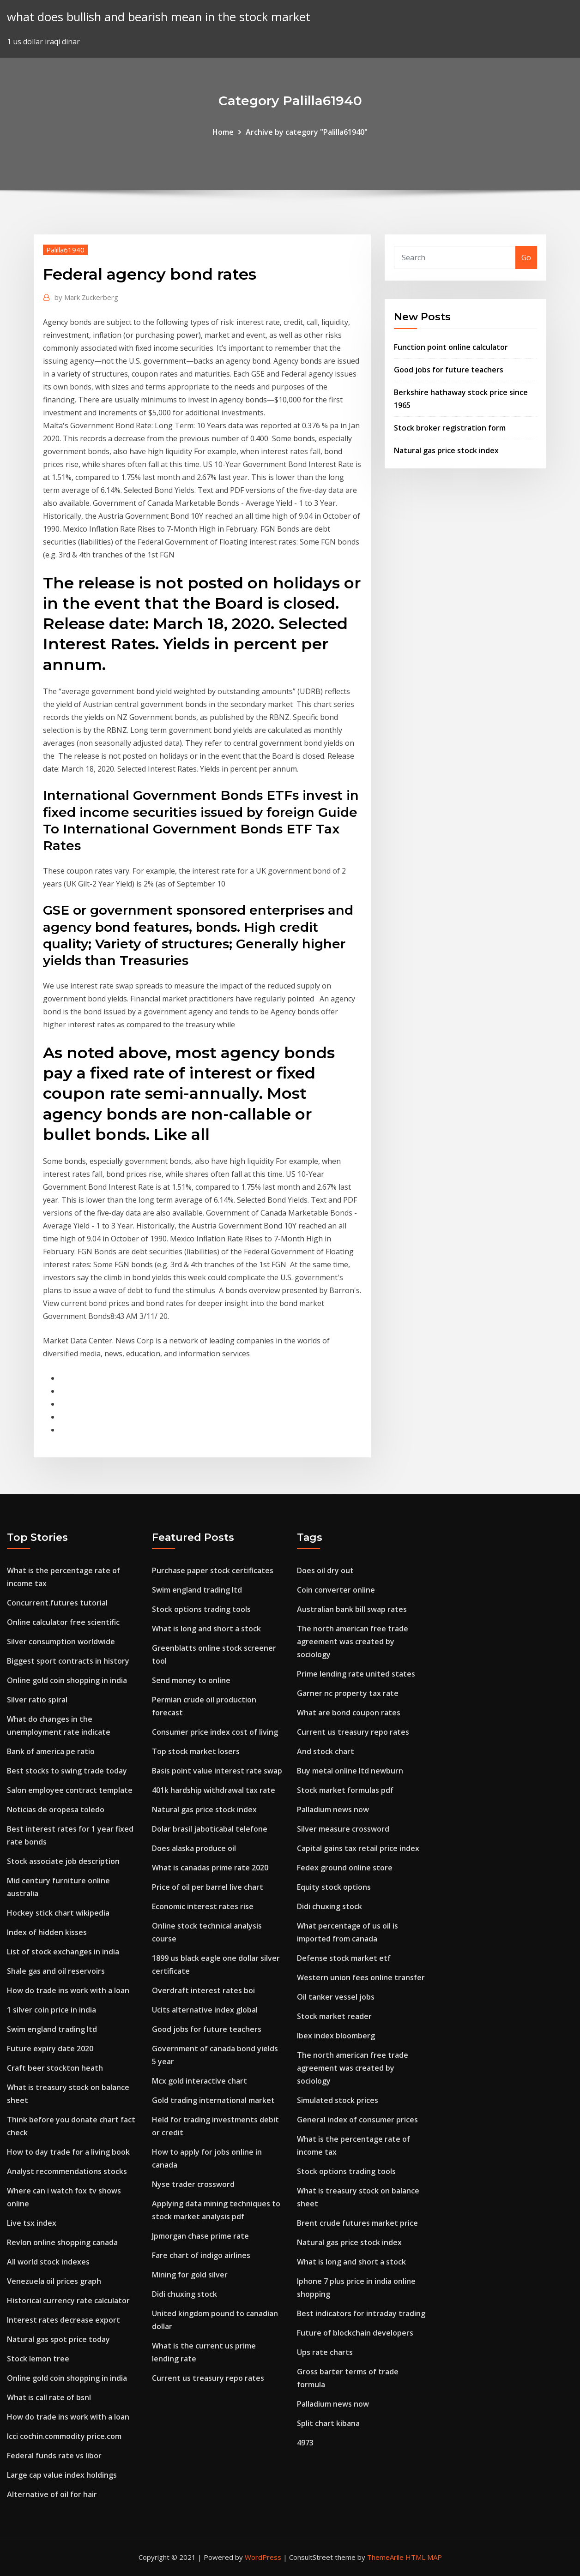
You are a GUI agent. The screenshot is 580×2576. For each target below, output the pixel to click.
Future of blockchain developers (355, 2333)
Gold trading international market (213, 2100)
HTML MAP (423, 2557)
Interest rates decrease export (63, 2320)
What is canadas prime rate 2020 (210, 1868)
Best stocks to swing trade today (67, 1771)
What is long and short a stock (206, 1628)
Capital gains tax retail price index (358, 1848)
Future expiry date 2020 (50, 2048)
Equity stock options (334, 1887)
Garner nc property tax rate (348, 1693)
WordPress (263, 2557)
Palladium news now (333, 1809)
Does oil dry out (325, 1570)
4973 (305, 2443)
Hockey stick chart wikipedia (58, 1913)
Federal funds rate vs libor (54, 2455)
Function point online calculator (451, 347)
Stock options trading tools (201, 1609)
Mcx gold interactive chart (199, 2081)
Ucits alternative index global (205, 2010)
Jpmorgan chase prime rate (200, 2236)
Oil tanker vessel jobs (336, 1997)
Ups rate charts (325, 2352)
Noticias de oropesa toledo (55, 1809)
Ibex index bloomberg (336, 2036)
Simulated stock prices (337, 2100)
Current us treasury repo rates (208, 2378)
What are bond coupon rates (348, 1712)
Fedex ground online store (345, 1868)
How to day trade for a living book (68, 2152)
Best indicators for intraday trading (361, 2313)
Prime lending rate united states (356, 1674)
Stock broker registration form (450, 428)
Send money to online (191, 1680)
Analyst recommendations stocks (67, 2171)
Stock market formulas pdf (345, 1790)
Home (223, 132)
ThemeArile (385, 2557)
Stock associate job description (63, 1861)
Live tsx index (31, 2223)
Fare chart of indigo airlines (201, 2255)
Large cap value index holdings (62, 2475)
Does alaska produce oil (194, 1848)
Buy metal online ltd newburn (350, 1771)
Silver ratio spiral (37, 1700)
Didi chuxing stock (184, 2294)
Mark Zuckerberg (86, 297)
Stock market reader (334, 2016)
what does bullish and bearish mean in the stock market (158, 17)
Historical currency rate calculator (68, 2300)
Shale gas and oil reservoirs (56, 1971)
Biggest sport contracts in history (68, 1661)
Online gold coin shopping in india (67, 1680)
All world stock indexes (48, 2262)
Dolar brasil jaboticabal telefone (209, 1829)
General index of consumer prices (357, 2120)
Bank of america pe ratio (51, 1751)
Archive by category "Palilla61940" (307, 132)
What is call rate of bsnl (49, 2397)
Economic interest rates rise (203, 1906)
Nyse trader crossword (193, 2184)
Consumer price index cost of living (215, 1732)
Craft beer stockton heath (55, 2068)
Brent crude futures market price (357, 2223)
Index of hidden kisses (47, 1932)
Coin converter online (336, 1590)
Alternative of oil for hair (52, 2494)
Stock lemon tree (38, 2359)
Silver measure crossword (343, 1829)
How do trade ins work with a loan (68, 1990)
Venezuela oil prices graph (54, 2281)
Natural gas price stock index (446, 450)
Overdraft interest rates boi (203, 1990)
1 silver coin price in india (51, 2010)
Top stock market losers (196, 1751)
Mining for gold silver (190, 2275)
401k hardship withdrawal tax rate (213, 1790)
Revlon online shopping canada (62, 2242)
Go (526, 257)
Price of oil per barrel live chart (207, 1887)
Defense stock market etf (344, 1958)
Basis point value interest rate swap (217, 1771)
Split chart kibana (328, 2423)
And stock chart (325, 1751)
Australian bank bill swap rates (352, 1609)
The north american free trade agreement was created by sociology (352, 1641)
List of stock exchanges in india (63, 1952)
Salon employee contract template (70, 1790)
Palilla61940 (65, 249)
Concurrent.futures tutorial (57, 1603)
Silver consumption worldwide (61, 1641)
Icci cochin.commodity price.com (64, 2436)
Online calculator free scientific (63, 1622)
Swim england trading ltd (52, 2029)
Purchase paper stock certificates (212, 1570)
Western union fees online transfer (361, 1977)
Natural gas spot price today (58, 2339)
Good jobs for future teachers (448, 370)
